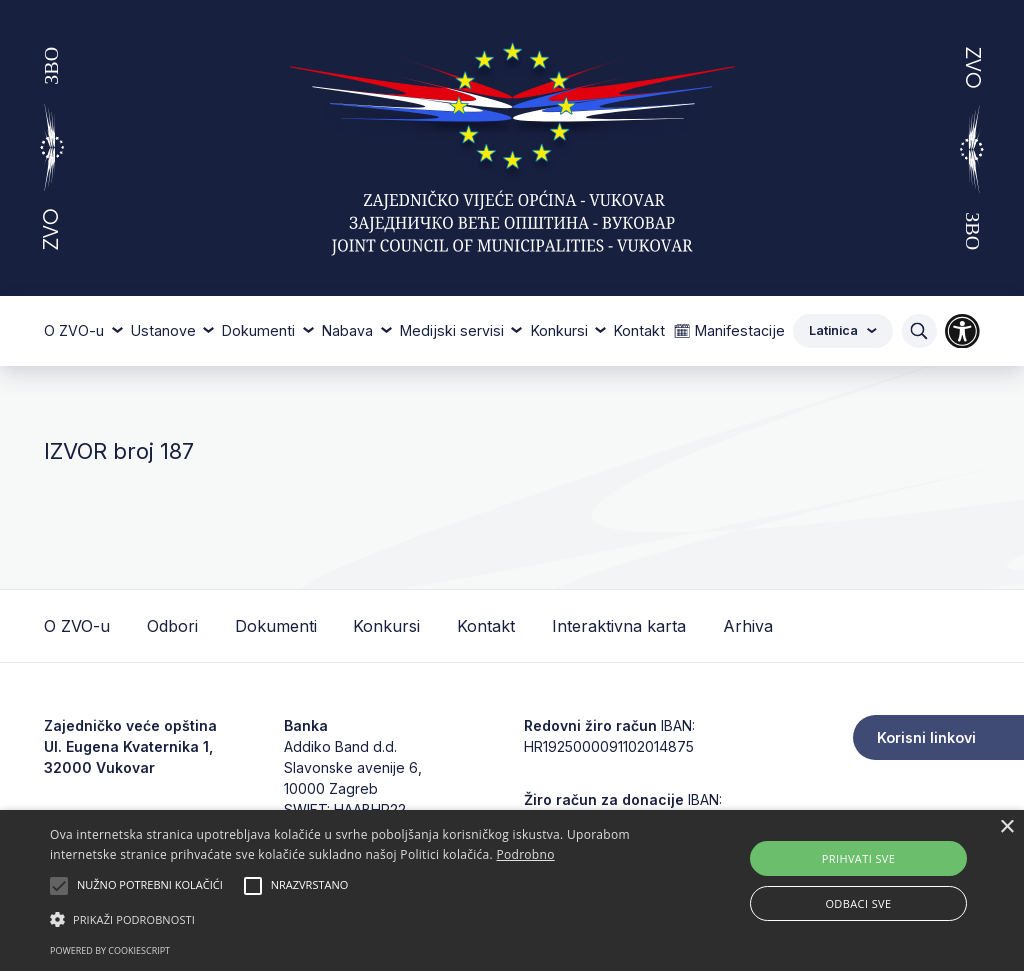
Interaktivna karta (619, 626)
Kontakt (639, 330)
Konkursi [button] (561, 330)
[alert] (512, 890)
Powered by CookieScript (110, 950)
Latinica (843, 330)
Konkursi (386, 626)
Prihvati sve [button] (859, 858)
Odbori (172, 626)
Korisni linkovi (926, 737)
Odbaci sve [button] (858, 903)
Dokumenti (276, 626)
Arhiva (748, 626)
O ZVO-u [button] (76, 330)
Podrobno (525, 854)
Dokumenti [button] (260, 330)
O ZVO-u (77, 626)
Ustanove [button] (165, 330)
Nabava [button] (349, 330)
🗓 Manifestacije (729, 330)
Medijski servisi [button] (454, 330)
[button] (350, 919)
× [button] (1006, 827)
